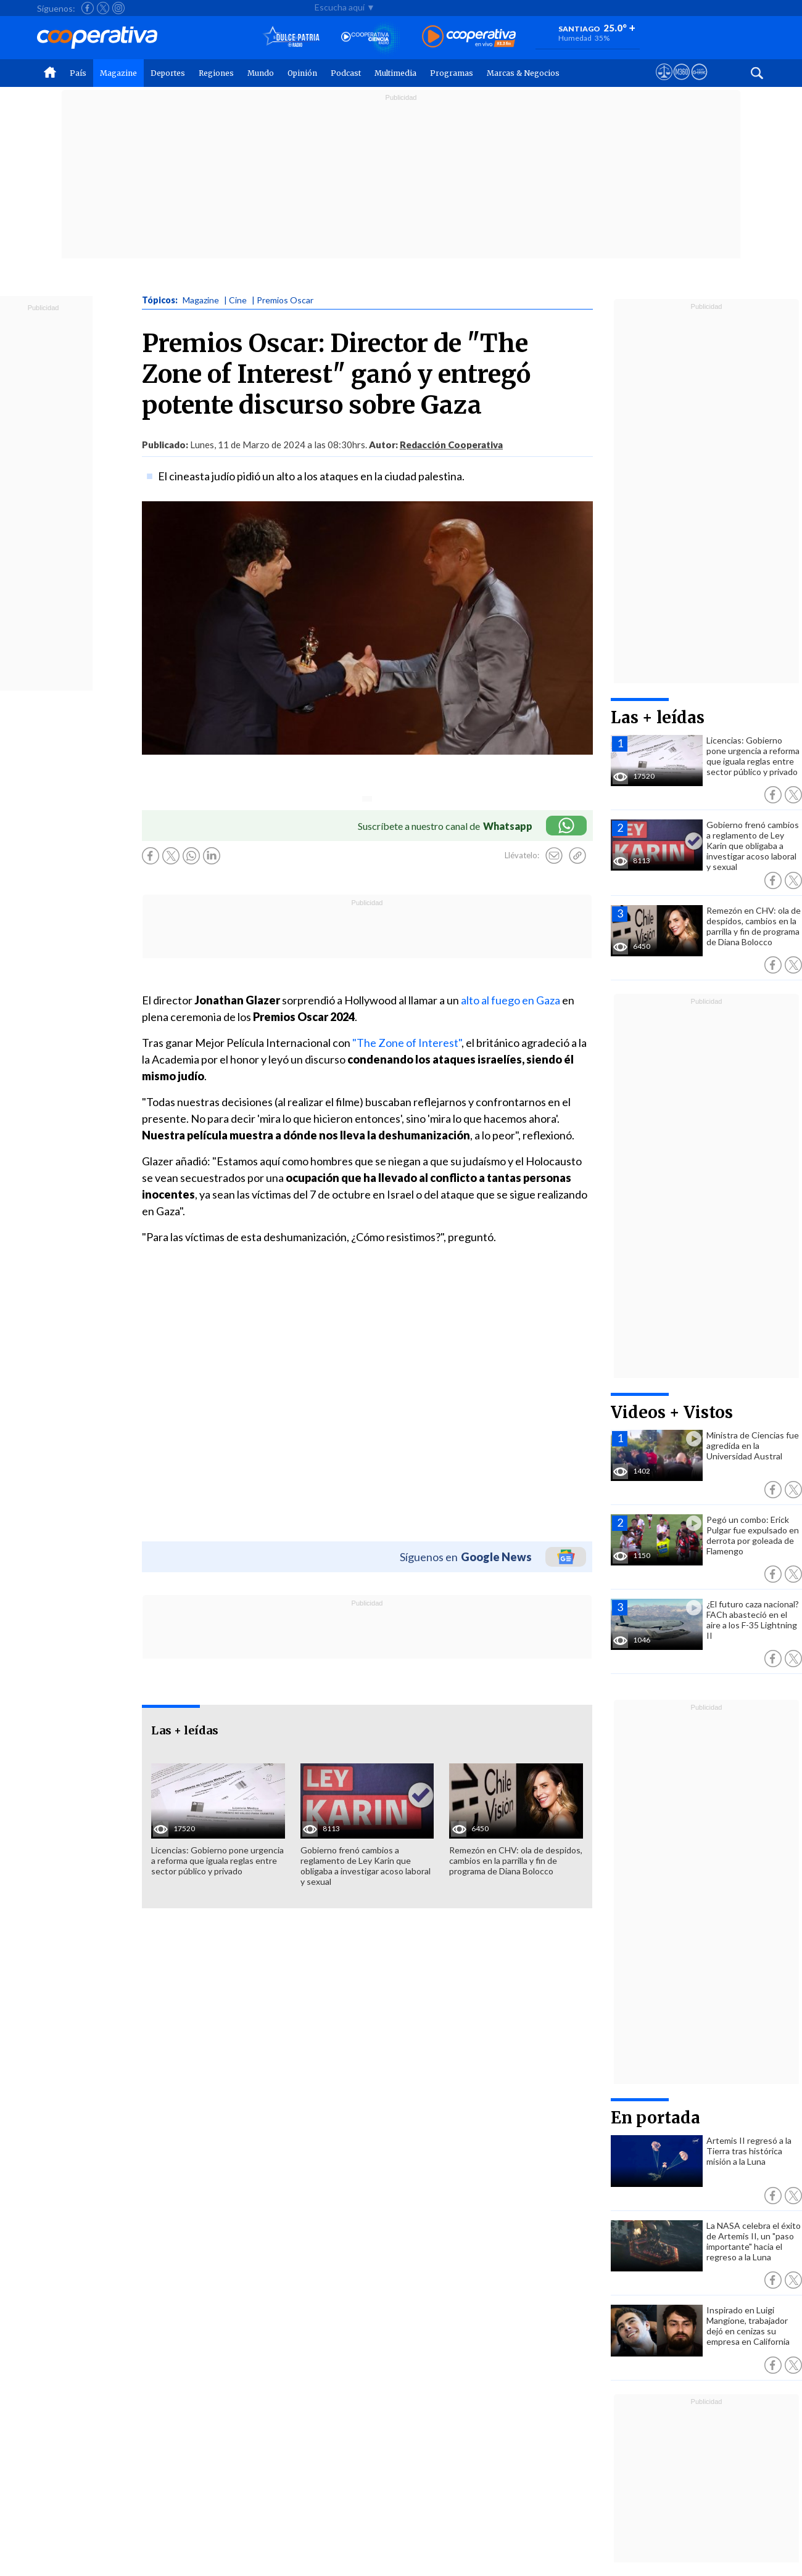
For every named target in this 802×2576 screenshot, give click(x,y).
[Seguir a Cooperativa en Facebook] (87, 8)
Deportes (168, 73)
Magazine (118, 73)
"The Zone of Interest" (406, 1042)
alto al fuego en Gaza (510, 1000)
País (78, 73)
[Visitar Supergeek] (699, 83)
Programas (451, 73)
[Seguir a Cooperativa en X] (103, 8)
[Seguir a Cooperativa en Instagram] (118, 8)
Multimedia (395, 73)
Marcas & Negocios (523, 73)
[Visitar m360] (681, 83)
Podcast (346, 73)
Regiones (216, 73)
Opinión (302, 73)
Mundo (260, 73)
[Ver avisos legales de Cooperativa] (664, 83)
